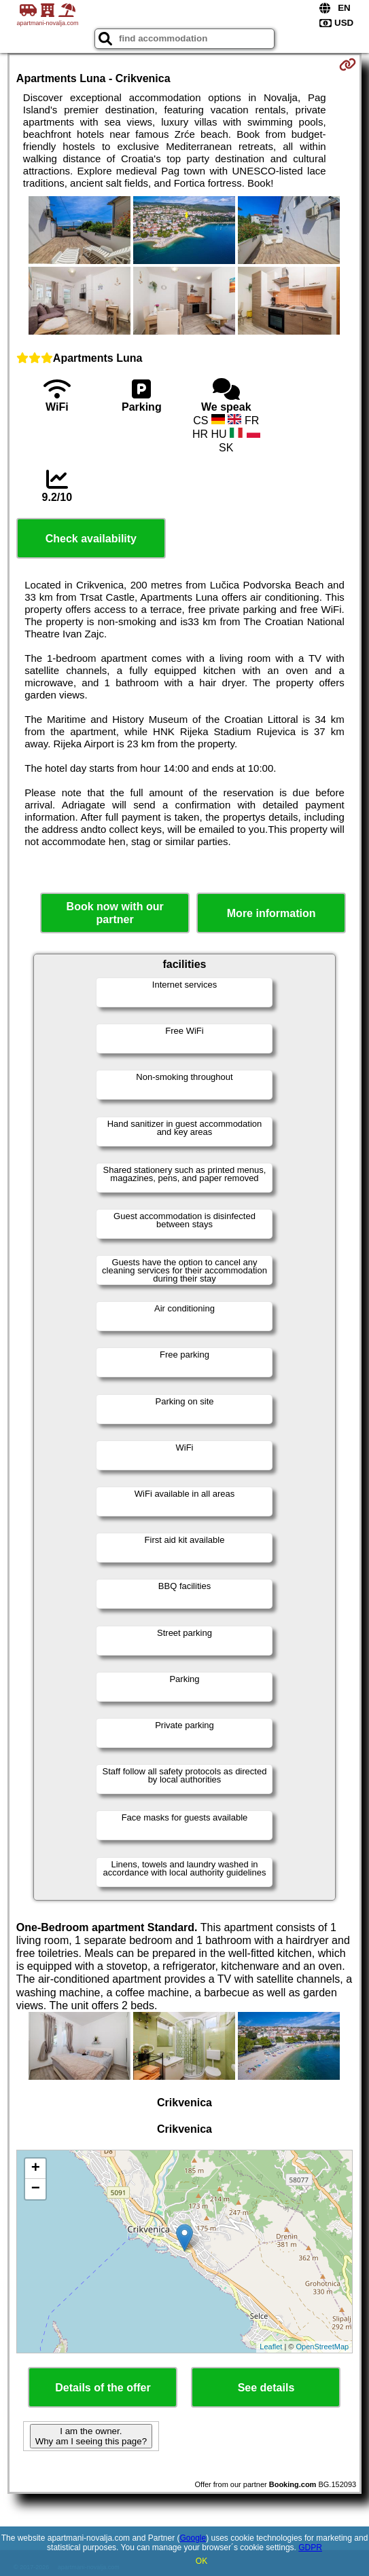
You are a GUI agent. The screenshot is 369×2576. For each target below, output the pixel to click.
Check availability (91, 538)
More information (271, 913)
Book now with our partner (115, 913)
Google (192, 2538)
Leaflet (271, 2346)
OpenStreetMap (322, 2346)
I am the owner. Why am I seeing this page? (91, 2436)
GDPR (310, 2547)
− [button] (35, 2189)
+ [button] (35, 2169)
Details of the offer (102, 2387)
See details (266, 2387)
